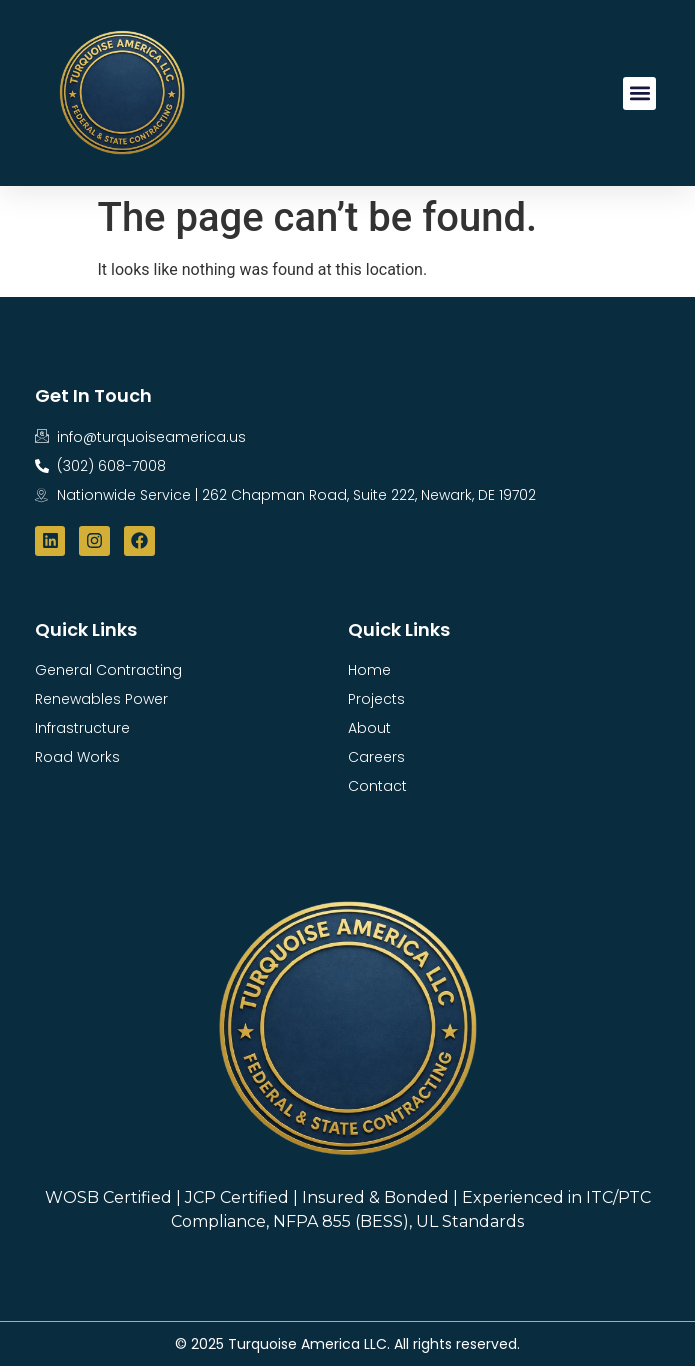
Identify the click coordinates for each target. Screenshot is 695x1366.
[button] (639, 93)
